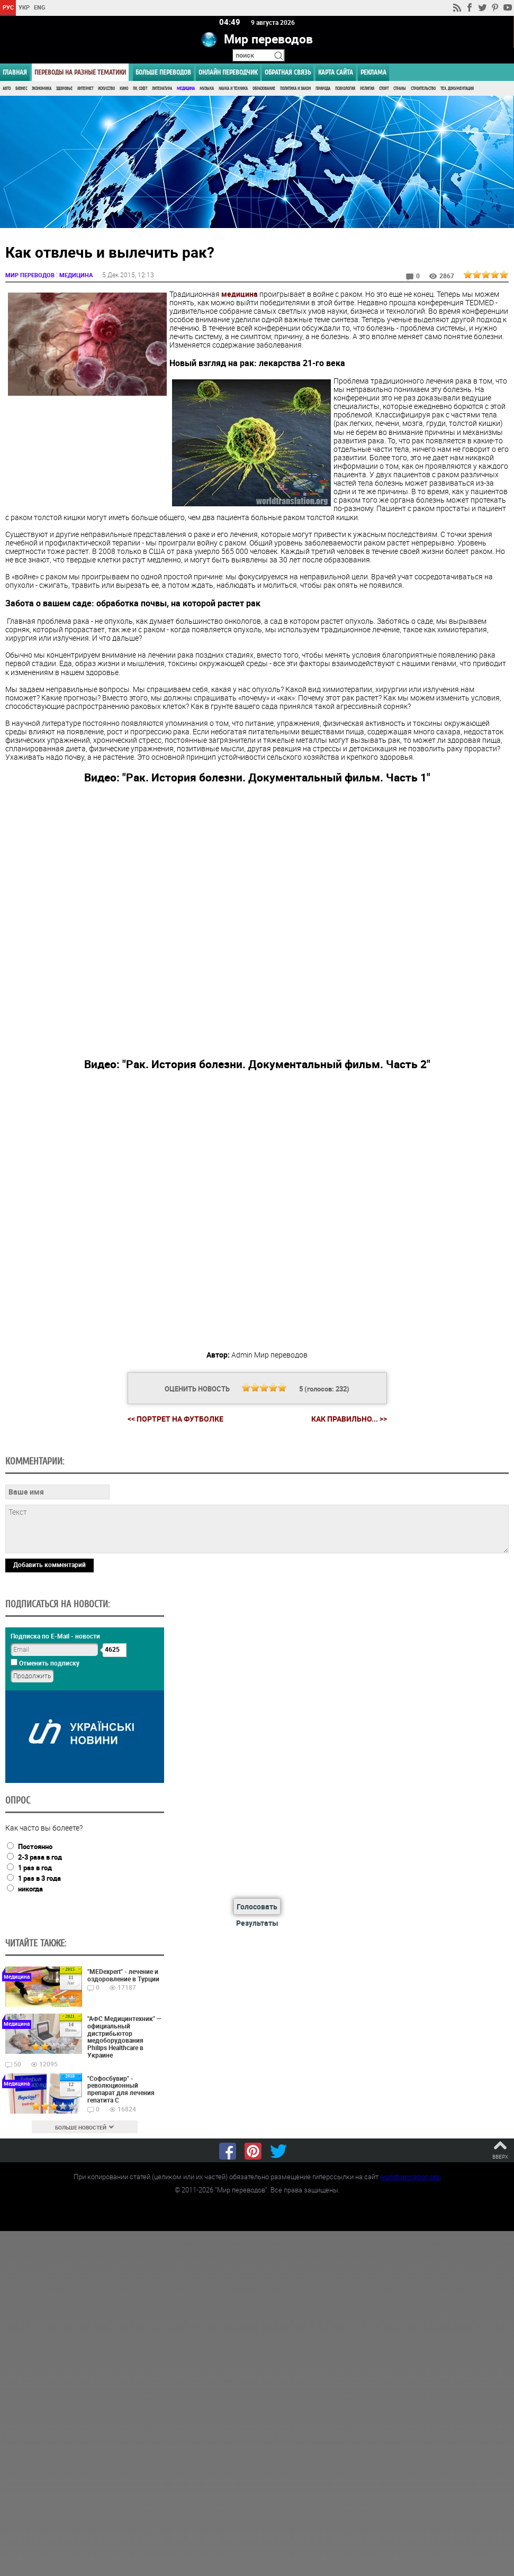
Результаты (257, 1922)
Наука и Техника (233, 88)
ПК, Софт (140, 88)
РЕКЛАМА (373, 72)
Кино (124, 88)
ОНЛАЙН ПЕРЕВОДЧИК (228, 72)
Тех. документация (457, 88)
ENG (40, 7)
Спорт (384, 88)
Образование (264, 88)
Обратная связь (288, 72)
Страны (399, 88)
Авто (7, 88)
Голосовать (257, 1906)
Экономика (41, 88)
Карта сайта (335, 72)
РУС (8, 7)
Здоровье (64, 88)
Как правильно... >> (349, 1418)
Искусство (106, 88)
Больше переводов (163, 72)
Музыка (207, 88)
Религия (367, 88)
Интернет (85, 88)
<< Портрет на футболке (175, 1418)
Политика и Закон (295, 88)
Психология (345, 88)
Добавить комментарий (49, 1564)
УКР (24, 7)
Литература (162, 88)
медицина (239, 293)
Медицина (186, 88)
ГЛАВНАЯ (15, 72)
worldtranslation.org (409, 2176)
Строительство (423, 88)
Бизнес (21, 88)
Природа (322, 88)
